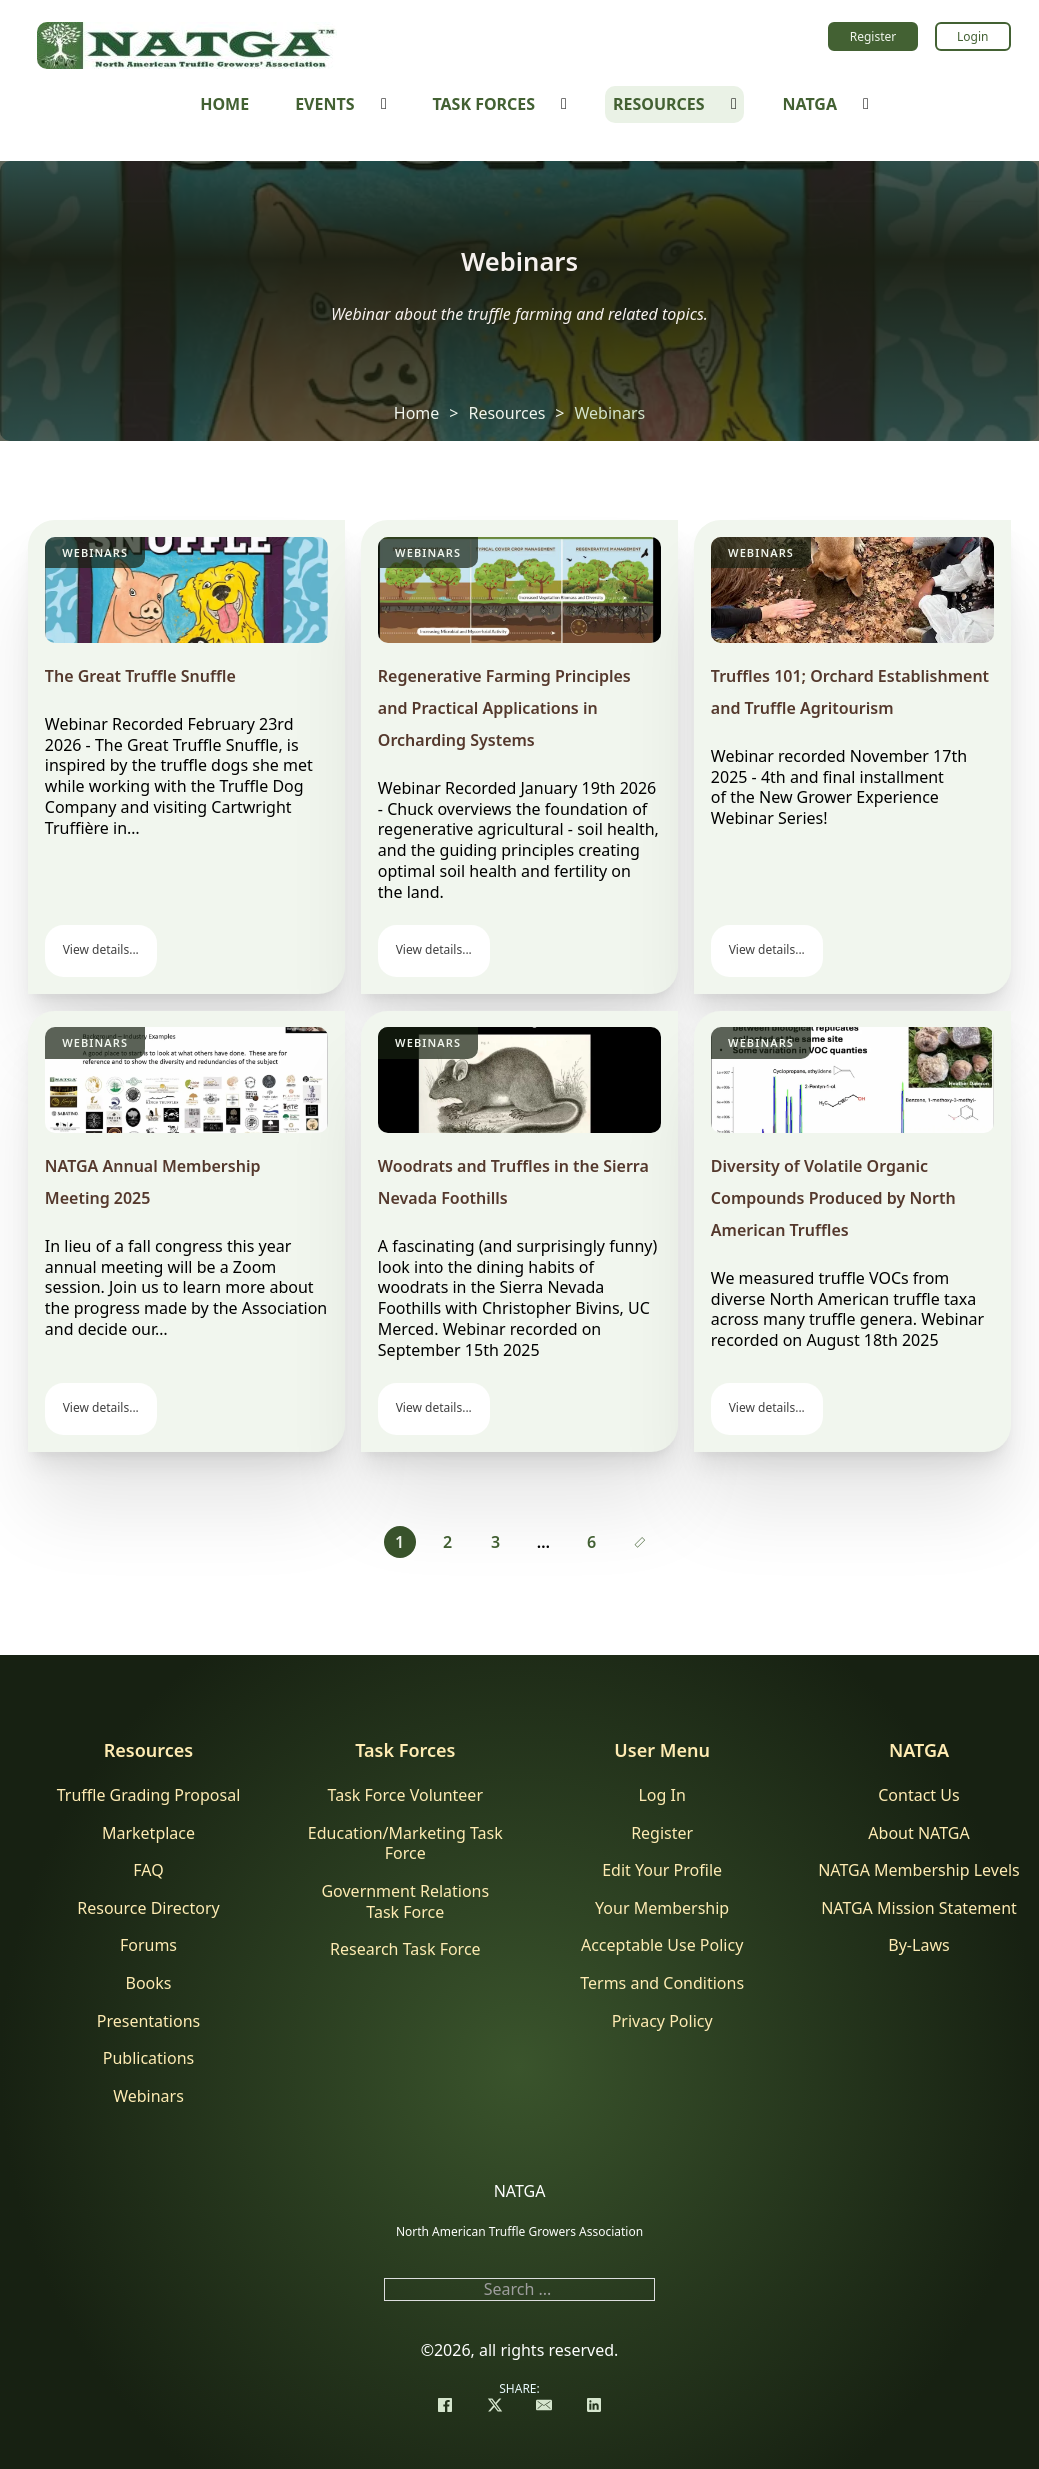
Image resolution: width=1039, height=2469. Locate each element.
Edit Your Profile (662, 1870)
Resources (659, 104)
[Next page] (640, 1542)
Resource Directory (148, 1908)
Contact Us (918, 1795)
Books (149, 1983)
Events (324, 104)
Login (972, 36)
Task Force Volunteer (405, 1795)
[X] (495, 2407)
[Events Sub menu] (384, 104)
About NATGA (918, 1833)
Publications (148, 2058)
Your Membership (662, 1908)
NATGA (809, 104)
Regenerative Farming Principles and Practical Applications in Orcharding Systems (504, 708)
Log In (661, 1795)
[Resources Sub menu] (734, 104)
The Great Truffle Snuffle (140, 676)
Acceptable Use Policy (662, 1945)
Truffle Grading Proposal (149, 1795)
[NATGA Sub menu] (866, 104)
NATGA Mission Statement (919, 1908)
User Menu (662, 1750)
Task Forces (483, 104)
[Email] (544, 2407)
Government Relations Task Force (405, 1902)
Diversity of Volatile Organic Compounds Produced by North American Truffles (833, 1198)
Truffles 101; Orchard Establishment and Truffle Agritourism (850, 692)
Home (224, 104)
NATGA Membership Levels (919, 1870)
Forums (148, 1945)
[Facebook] (445, 2407)
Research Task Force (405, 1949)
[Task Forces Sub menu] (564, 104)
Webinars (95, 552)
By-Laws (918, 1945)
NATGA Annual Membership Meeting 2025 (153, 1182)
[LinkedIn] (594, 2407)
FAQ (148, 1870)
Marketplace (148, 1833)
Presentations (148, 2021)
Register (873, 36)
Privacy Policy (662, 2021)
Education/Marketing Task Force (405, 1844)
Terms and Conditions (662, 1983)
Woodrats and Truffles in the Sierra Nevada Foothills (513, 1182)
